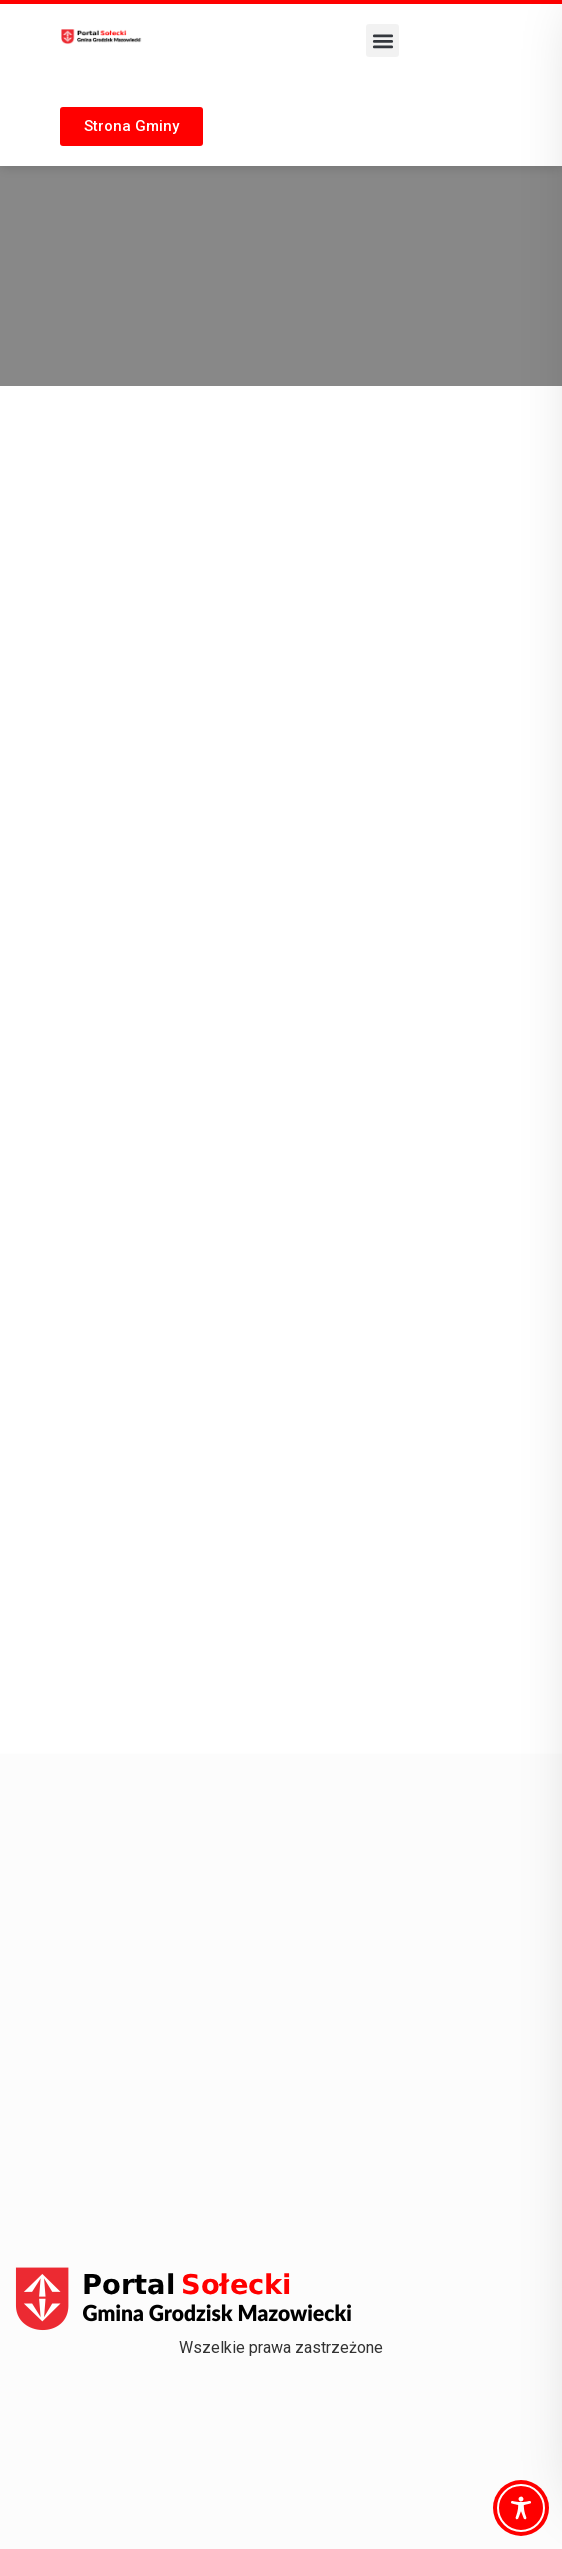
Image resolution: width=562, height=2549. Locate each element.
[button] (382, 40)
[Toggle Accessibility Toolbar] (521, 2508)
